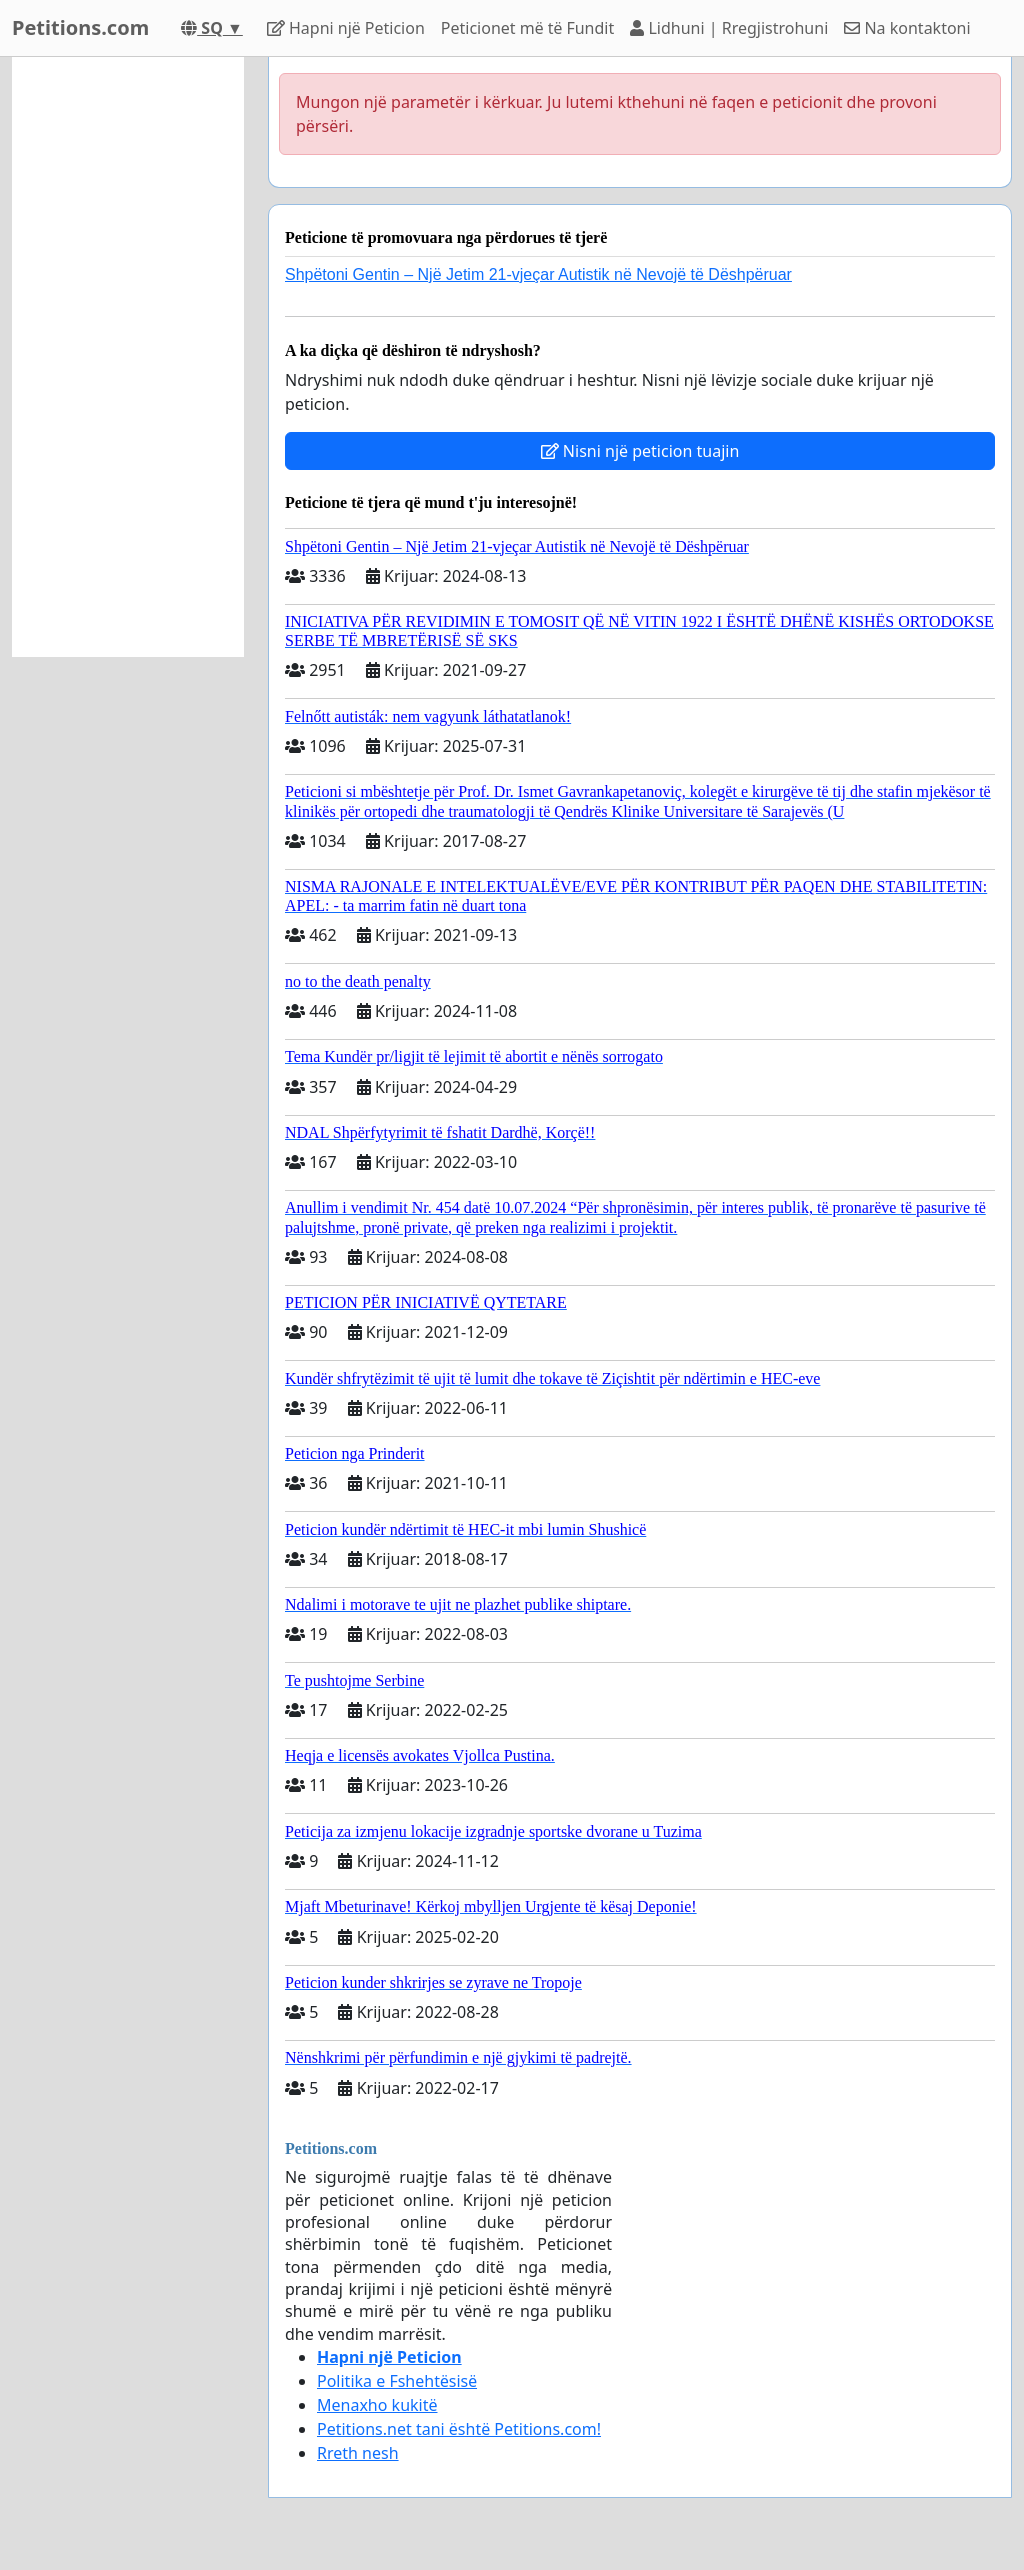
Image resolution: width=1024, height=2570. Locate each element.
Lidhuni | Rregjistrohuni (729, 28)
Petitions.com (80, 27)
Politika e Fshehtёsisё (397, 2381)
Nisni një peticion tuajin (640, 451)
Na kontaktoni (907, 28)
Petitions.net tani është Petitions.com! (459, 2429)
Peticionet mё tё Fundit (527, 28)
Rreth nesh (358, 2453)
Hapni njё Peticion (346, 28)
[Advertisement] (128, 357)
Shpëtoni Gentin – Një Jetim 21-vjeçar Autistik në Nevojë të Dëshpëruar (538, 274)
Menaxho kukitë (377, 2405)
